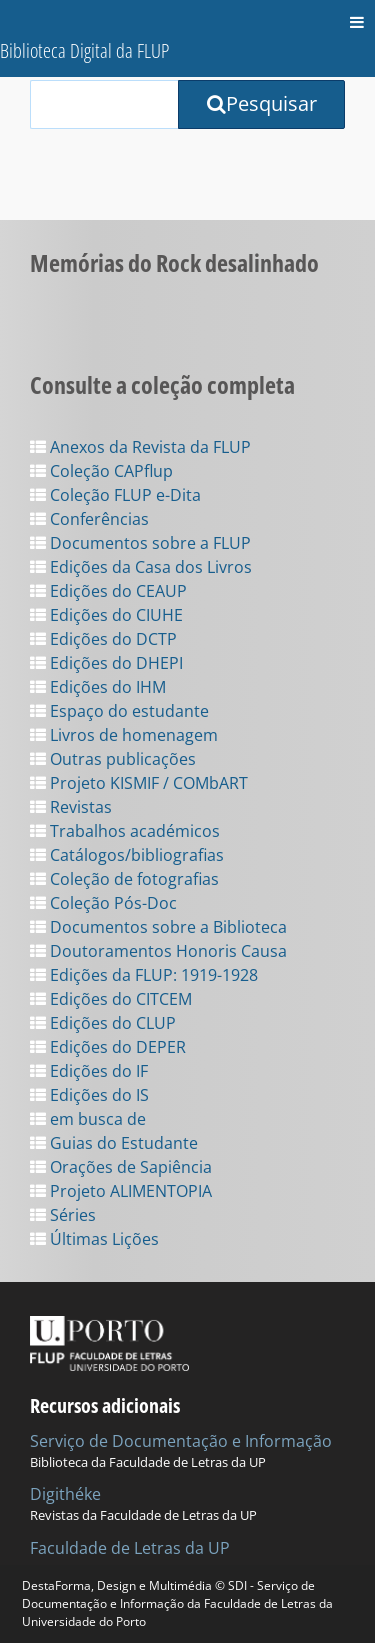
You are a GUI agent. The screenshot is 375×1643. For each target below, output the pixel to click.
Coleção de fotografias (124, 879)
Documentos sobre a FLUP (140, 543)
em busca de (88, 1119)
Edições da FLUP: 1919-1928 (144, 975)
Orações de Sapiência (121, 1167)
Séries (63, 1215)
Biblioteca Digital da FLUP (84, 50)
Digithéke (65, 1494)
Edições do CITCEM (111, 999)
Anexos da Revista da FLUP (140, 447)
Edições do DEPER (108, 1047)
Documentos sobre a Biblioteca (158, 927)
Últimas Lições (94, 1239)
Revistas (71, 807)
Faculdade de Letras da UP (130, 1548)
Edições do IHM (98, 687)
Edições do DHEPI (106, 663)
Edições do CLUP (103, 1023)
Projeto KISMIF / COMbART (139, 783)
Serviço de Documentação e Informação (181, 1441)
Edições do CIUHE (106, 615)
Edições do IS (89, 1095)
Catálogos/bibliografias (127, 855)
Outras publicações (113, 759)
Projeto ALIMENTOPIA (121, 1191)
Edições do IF (89, 1071)
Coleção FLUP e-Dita (115, 495)
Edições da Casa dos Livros (141, 567)
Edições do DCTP (103, 639)
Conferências (89, 519)
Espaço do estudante (119, 711)
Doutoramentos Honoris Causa (158, 951)
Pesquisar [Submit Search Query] (262, 103)
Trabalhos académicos (125, 831)
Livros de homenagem (124, 735)
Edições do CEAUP (108, 591)
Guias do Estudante (114, 1143)
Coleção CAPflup (101, 471)
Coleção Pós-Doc (103, 903)
